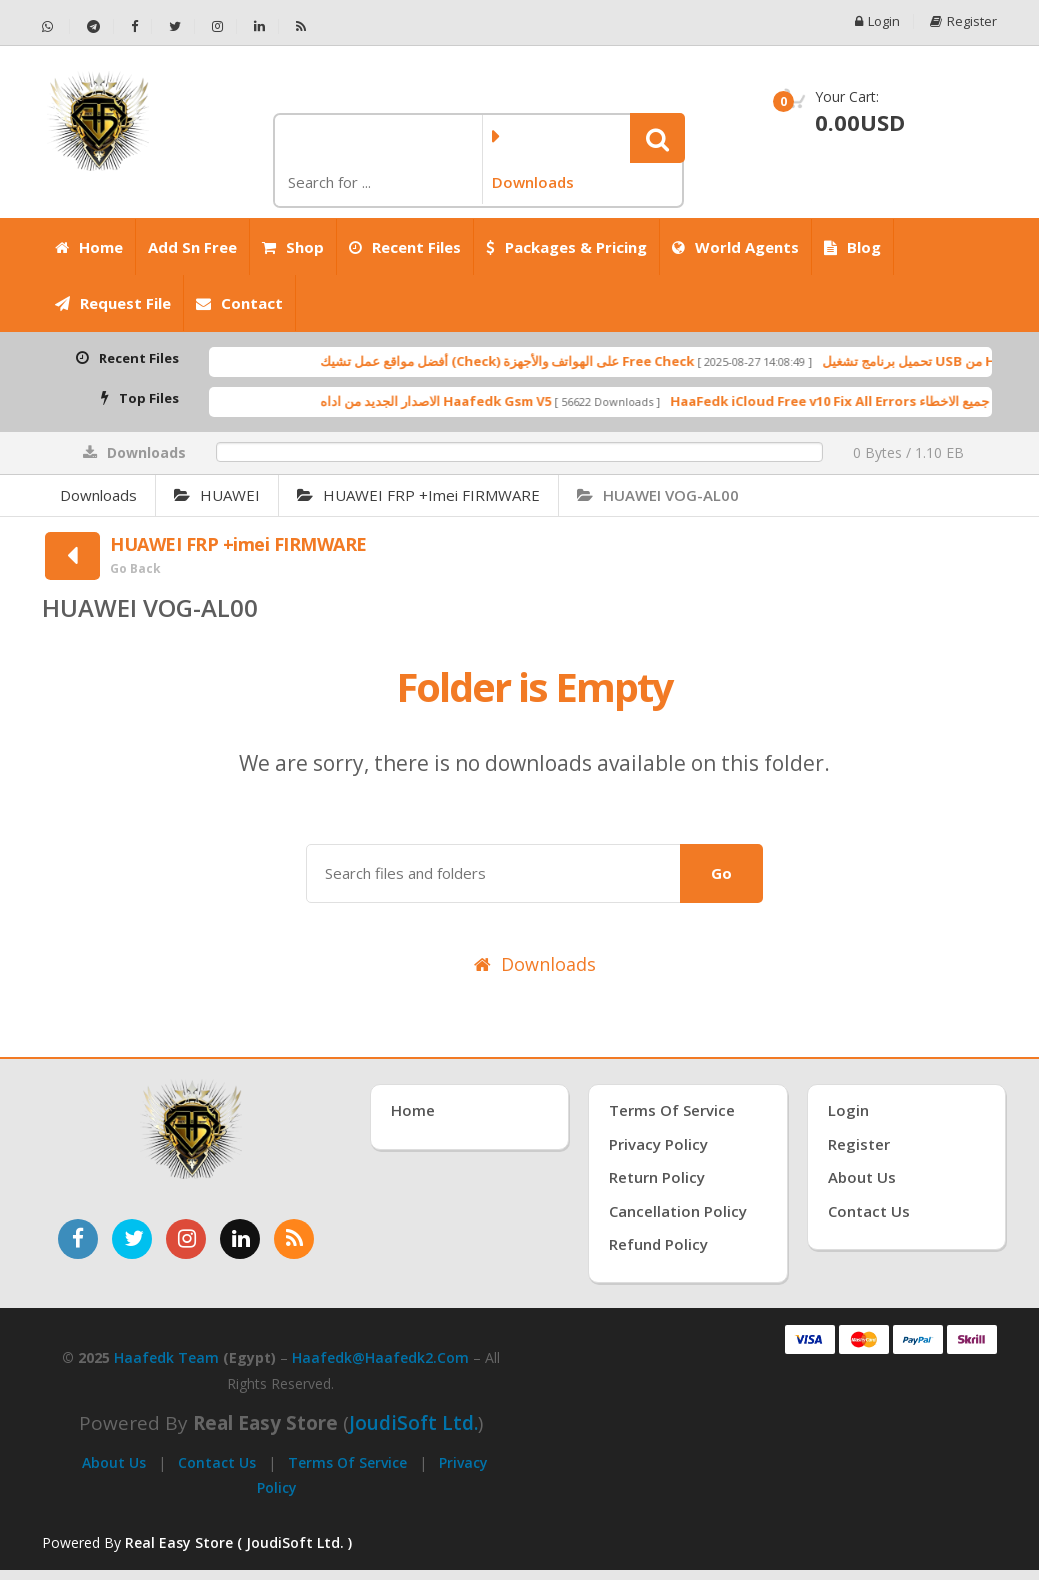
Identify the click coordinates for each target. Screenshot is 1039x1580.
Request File (113, 303)
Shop (293, 247)
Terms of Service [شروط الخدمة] (672, 1110)
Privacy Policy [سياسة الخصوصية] (658, 1144)
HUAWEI (217, 495)
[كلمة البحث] (376, 182)
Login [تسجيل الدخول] (848, 1110)
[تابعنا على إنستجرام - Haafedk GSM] (218, 26)
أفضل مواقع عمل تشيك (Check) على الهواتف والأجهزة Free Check (563, 361)
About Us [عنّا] (862, 1177)
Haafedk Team (166, 1357)
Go (721, 873)
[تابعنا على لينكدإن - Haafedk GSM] (260, 26)
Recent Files (405, 247)
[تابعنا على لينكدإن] (240, 1239)
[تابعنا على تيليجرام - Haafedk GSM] (94, 26)
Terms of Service (347, 1462)
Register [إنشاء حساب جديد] (859, 1144)
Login (877, 21)
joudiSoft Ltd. (413, 1423)
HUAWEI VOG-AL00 (658, 495)
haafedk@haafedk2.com (380, 1357)
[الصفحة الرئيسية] (150, 121)
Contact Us (217, 1462)
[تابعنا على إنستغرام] (186, 1239)
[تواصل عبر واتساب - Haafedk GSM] (56, 26)
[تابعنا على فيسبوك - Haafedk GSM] (135, 26)
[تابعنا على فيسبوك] (78, 1239)
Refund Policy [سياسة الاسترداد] (658, 1244)
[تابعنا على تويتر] (132, 1239)
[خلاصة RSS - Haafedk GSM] (301, 26)
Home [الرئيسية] (89, 247)
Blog (852, 247)
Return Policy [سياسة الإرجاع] (657, 1177)
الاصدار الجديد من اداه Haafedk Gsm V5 (491, 401)
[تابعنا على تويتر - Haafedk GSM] (175, 26)
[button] (657, 138)
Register (963, 21)
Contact (239, 303)
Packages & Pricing (566, 247)
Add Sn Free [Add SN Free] (192, 247)
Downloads (98, 495)
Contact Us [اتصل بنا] (869, 1211)
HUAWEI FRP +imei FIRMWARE (418, 495)
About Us (114, 1462)
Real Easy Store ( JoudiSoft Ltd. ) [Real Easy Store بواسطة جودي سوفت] (238, 1542)
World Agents (735, 247)
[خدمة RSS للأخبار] (294, 1239)
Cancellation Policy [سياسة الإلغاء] (678, 1211)
